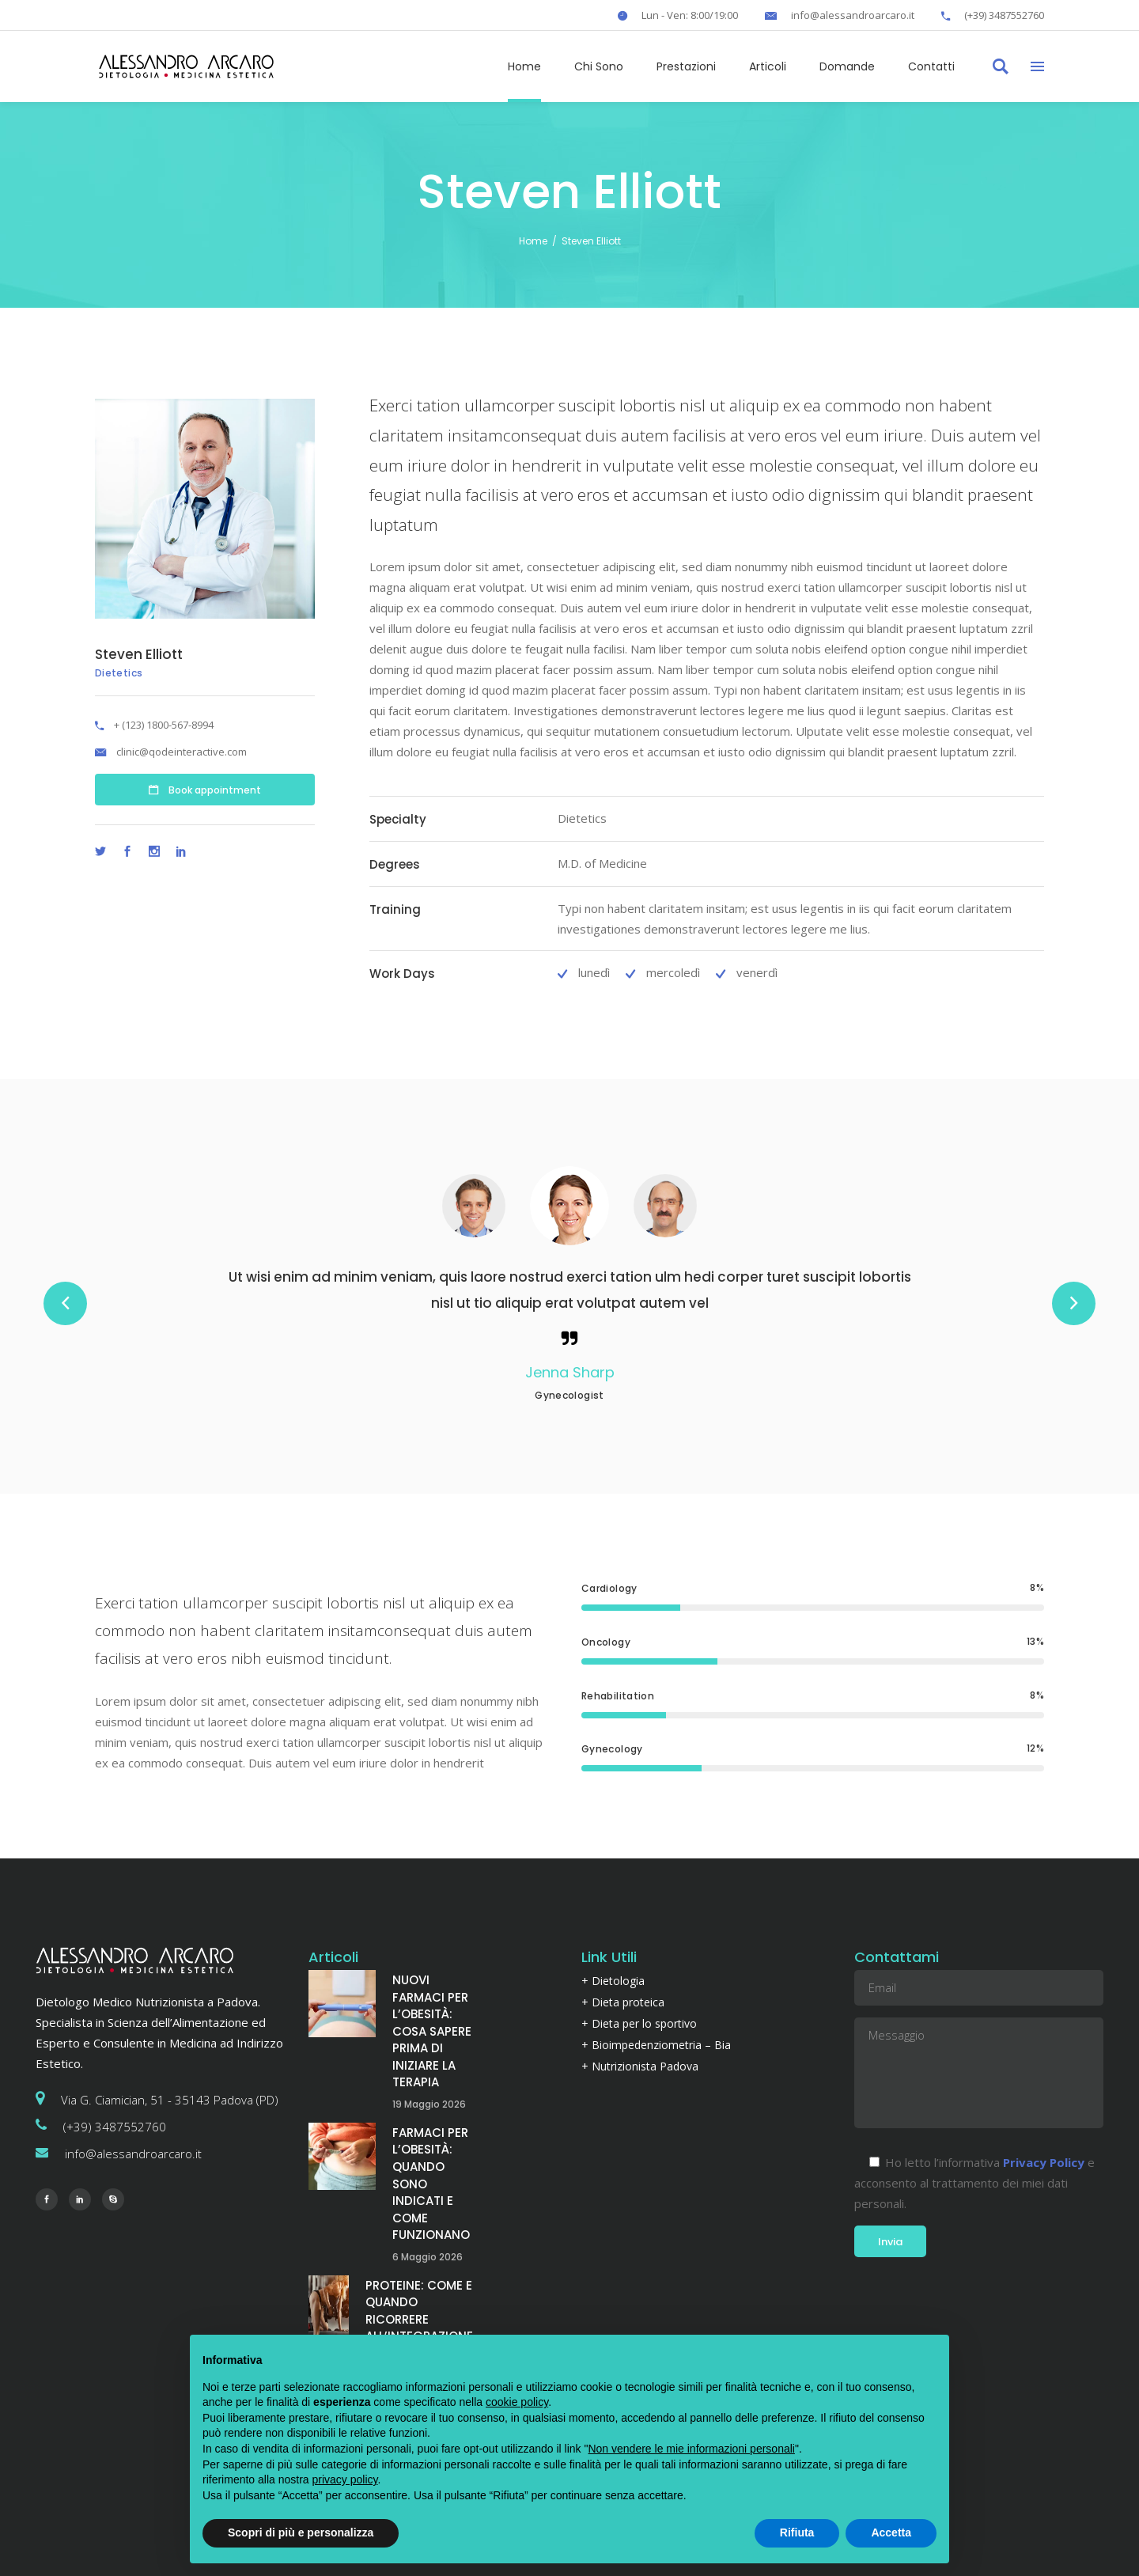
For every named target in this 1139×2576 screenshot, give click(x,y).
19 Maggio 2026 (429, 2104)
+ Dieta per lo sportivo (639, 2023)
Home (533, 241)
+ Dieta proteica (622, 2002)
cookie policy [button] (517, 2402)
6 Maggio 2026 (427, 2256)
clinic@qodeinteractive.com (181, 751)
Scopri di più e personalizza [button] (300, 2532)
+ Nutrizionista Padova (639, 2066)
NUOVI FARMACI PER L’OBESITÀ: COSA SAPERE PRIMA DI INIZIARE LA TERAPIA (431, 2031)
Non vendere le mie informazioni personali (691, 2448)
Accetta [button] (891, 2532)
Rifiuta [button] (797, 2532)
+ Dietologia (613, 1980)
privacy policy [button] (345, 2479)
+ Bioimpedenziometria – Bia (656, 2044)
